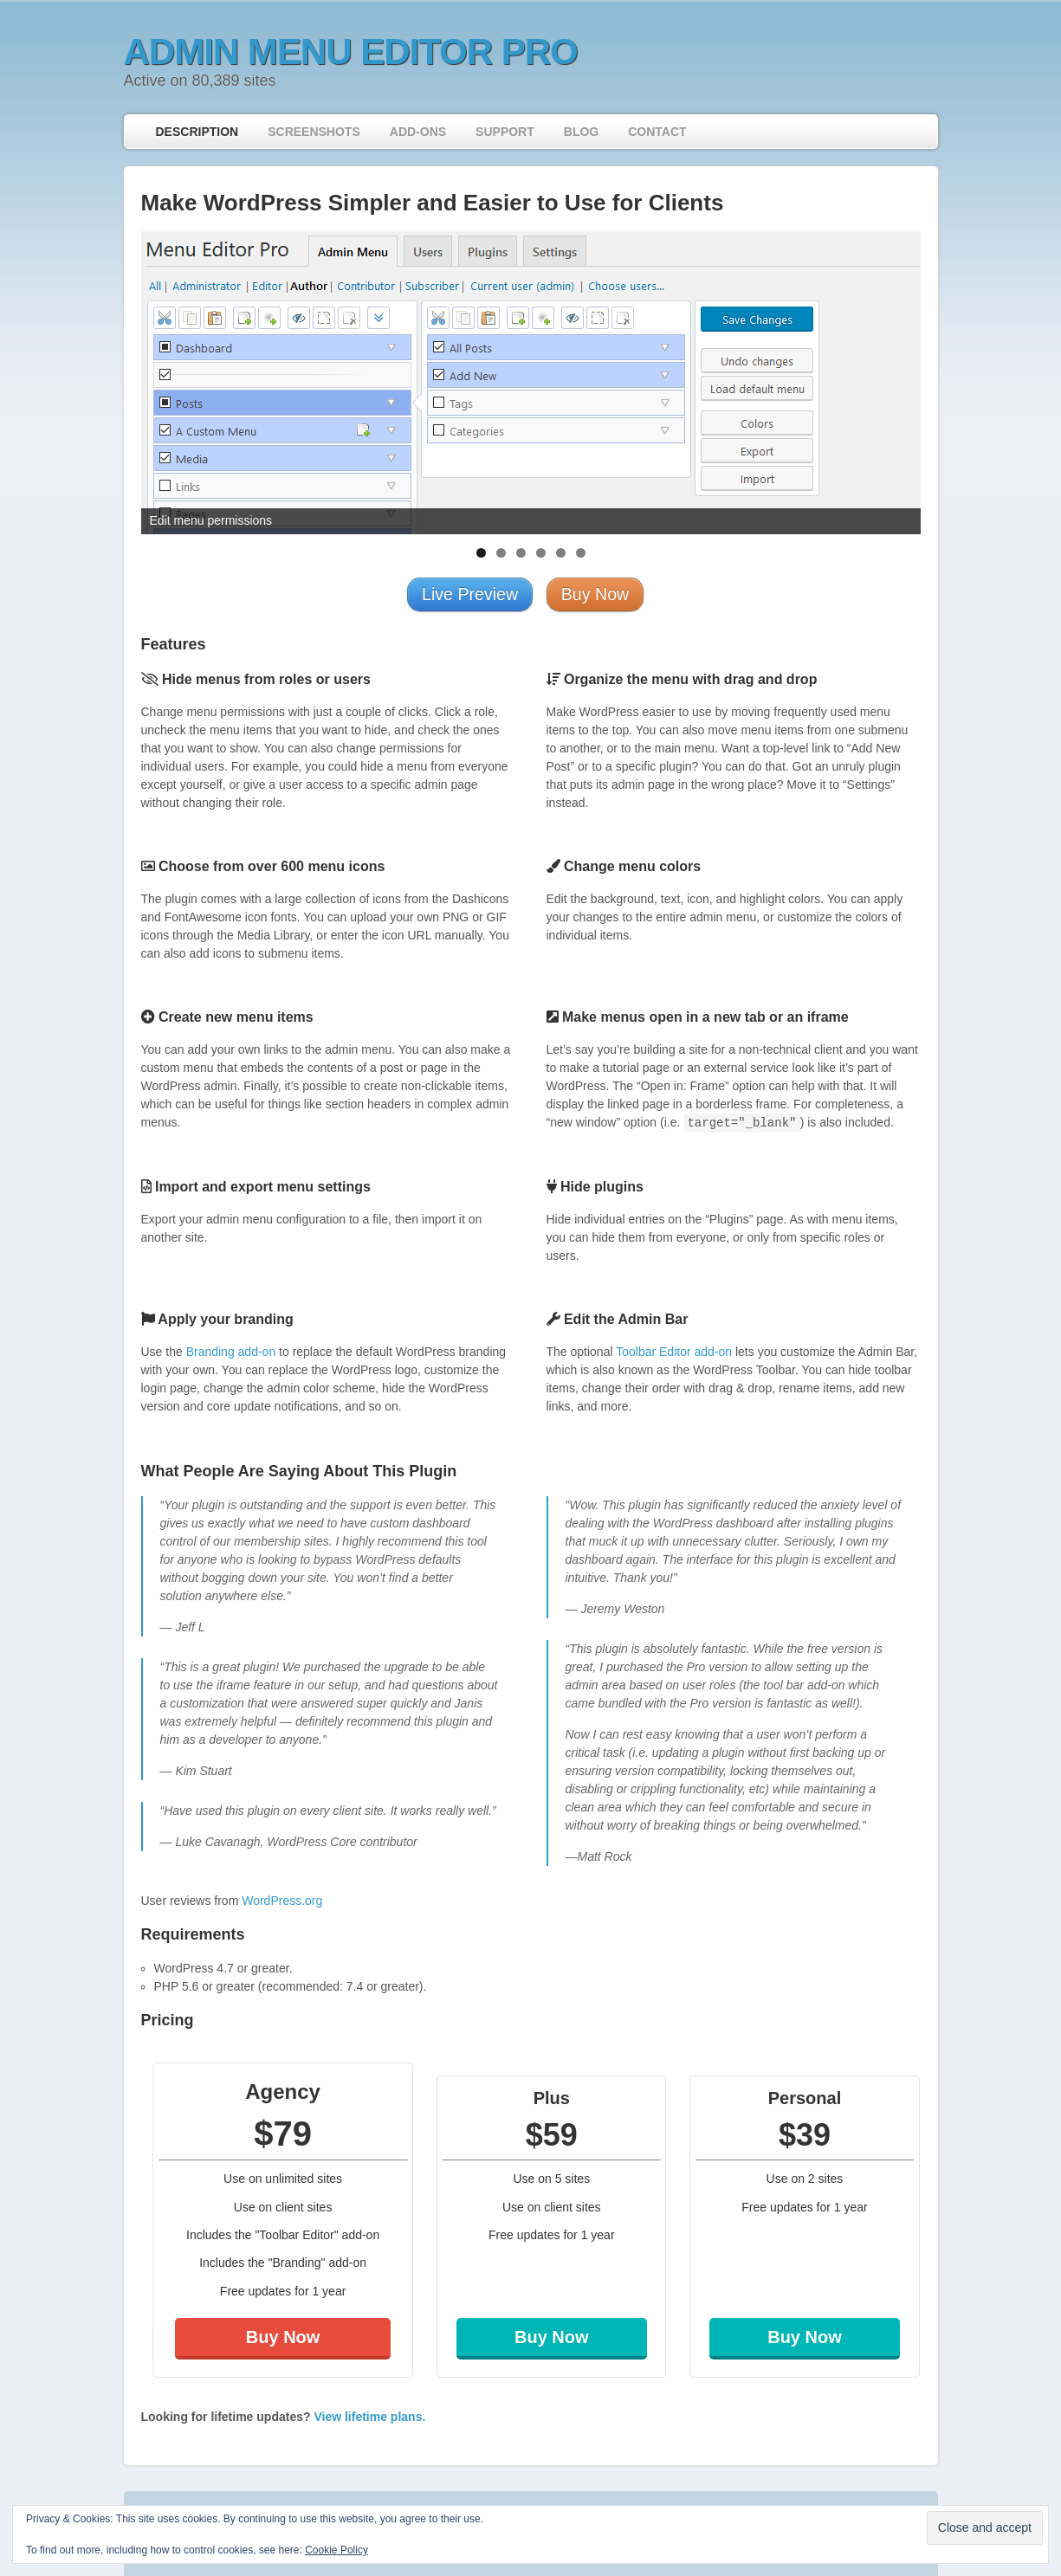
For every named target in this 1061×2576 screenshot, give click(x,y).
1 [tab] (481, 553)
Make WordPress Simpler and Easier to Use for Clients (432, 203)
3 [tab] (521, 553)
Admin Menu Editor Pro (351, 51)
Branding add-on (231, 1352)
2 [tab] (501, 553)
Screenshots (314, 132)
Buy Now (283, 2337)
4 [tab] (541, 553)
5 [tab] (561, 553)
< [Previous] (163, 378)
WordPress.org (282, 1901)
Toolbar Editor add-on (674, 1352)
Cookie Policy (336, 2550)
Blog (581, 132)
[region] (531, 382)
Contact (657, 132)
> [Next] (899, 378)
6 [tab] (580, 553)
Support (505, 132)
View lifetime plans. (369, 2417)
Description (197, 132)
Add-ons (418, 132)
